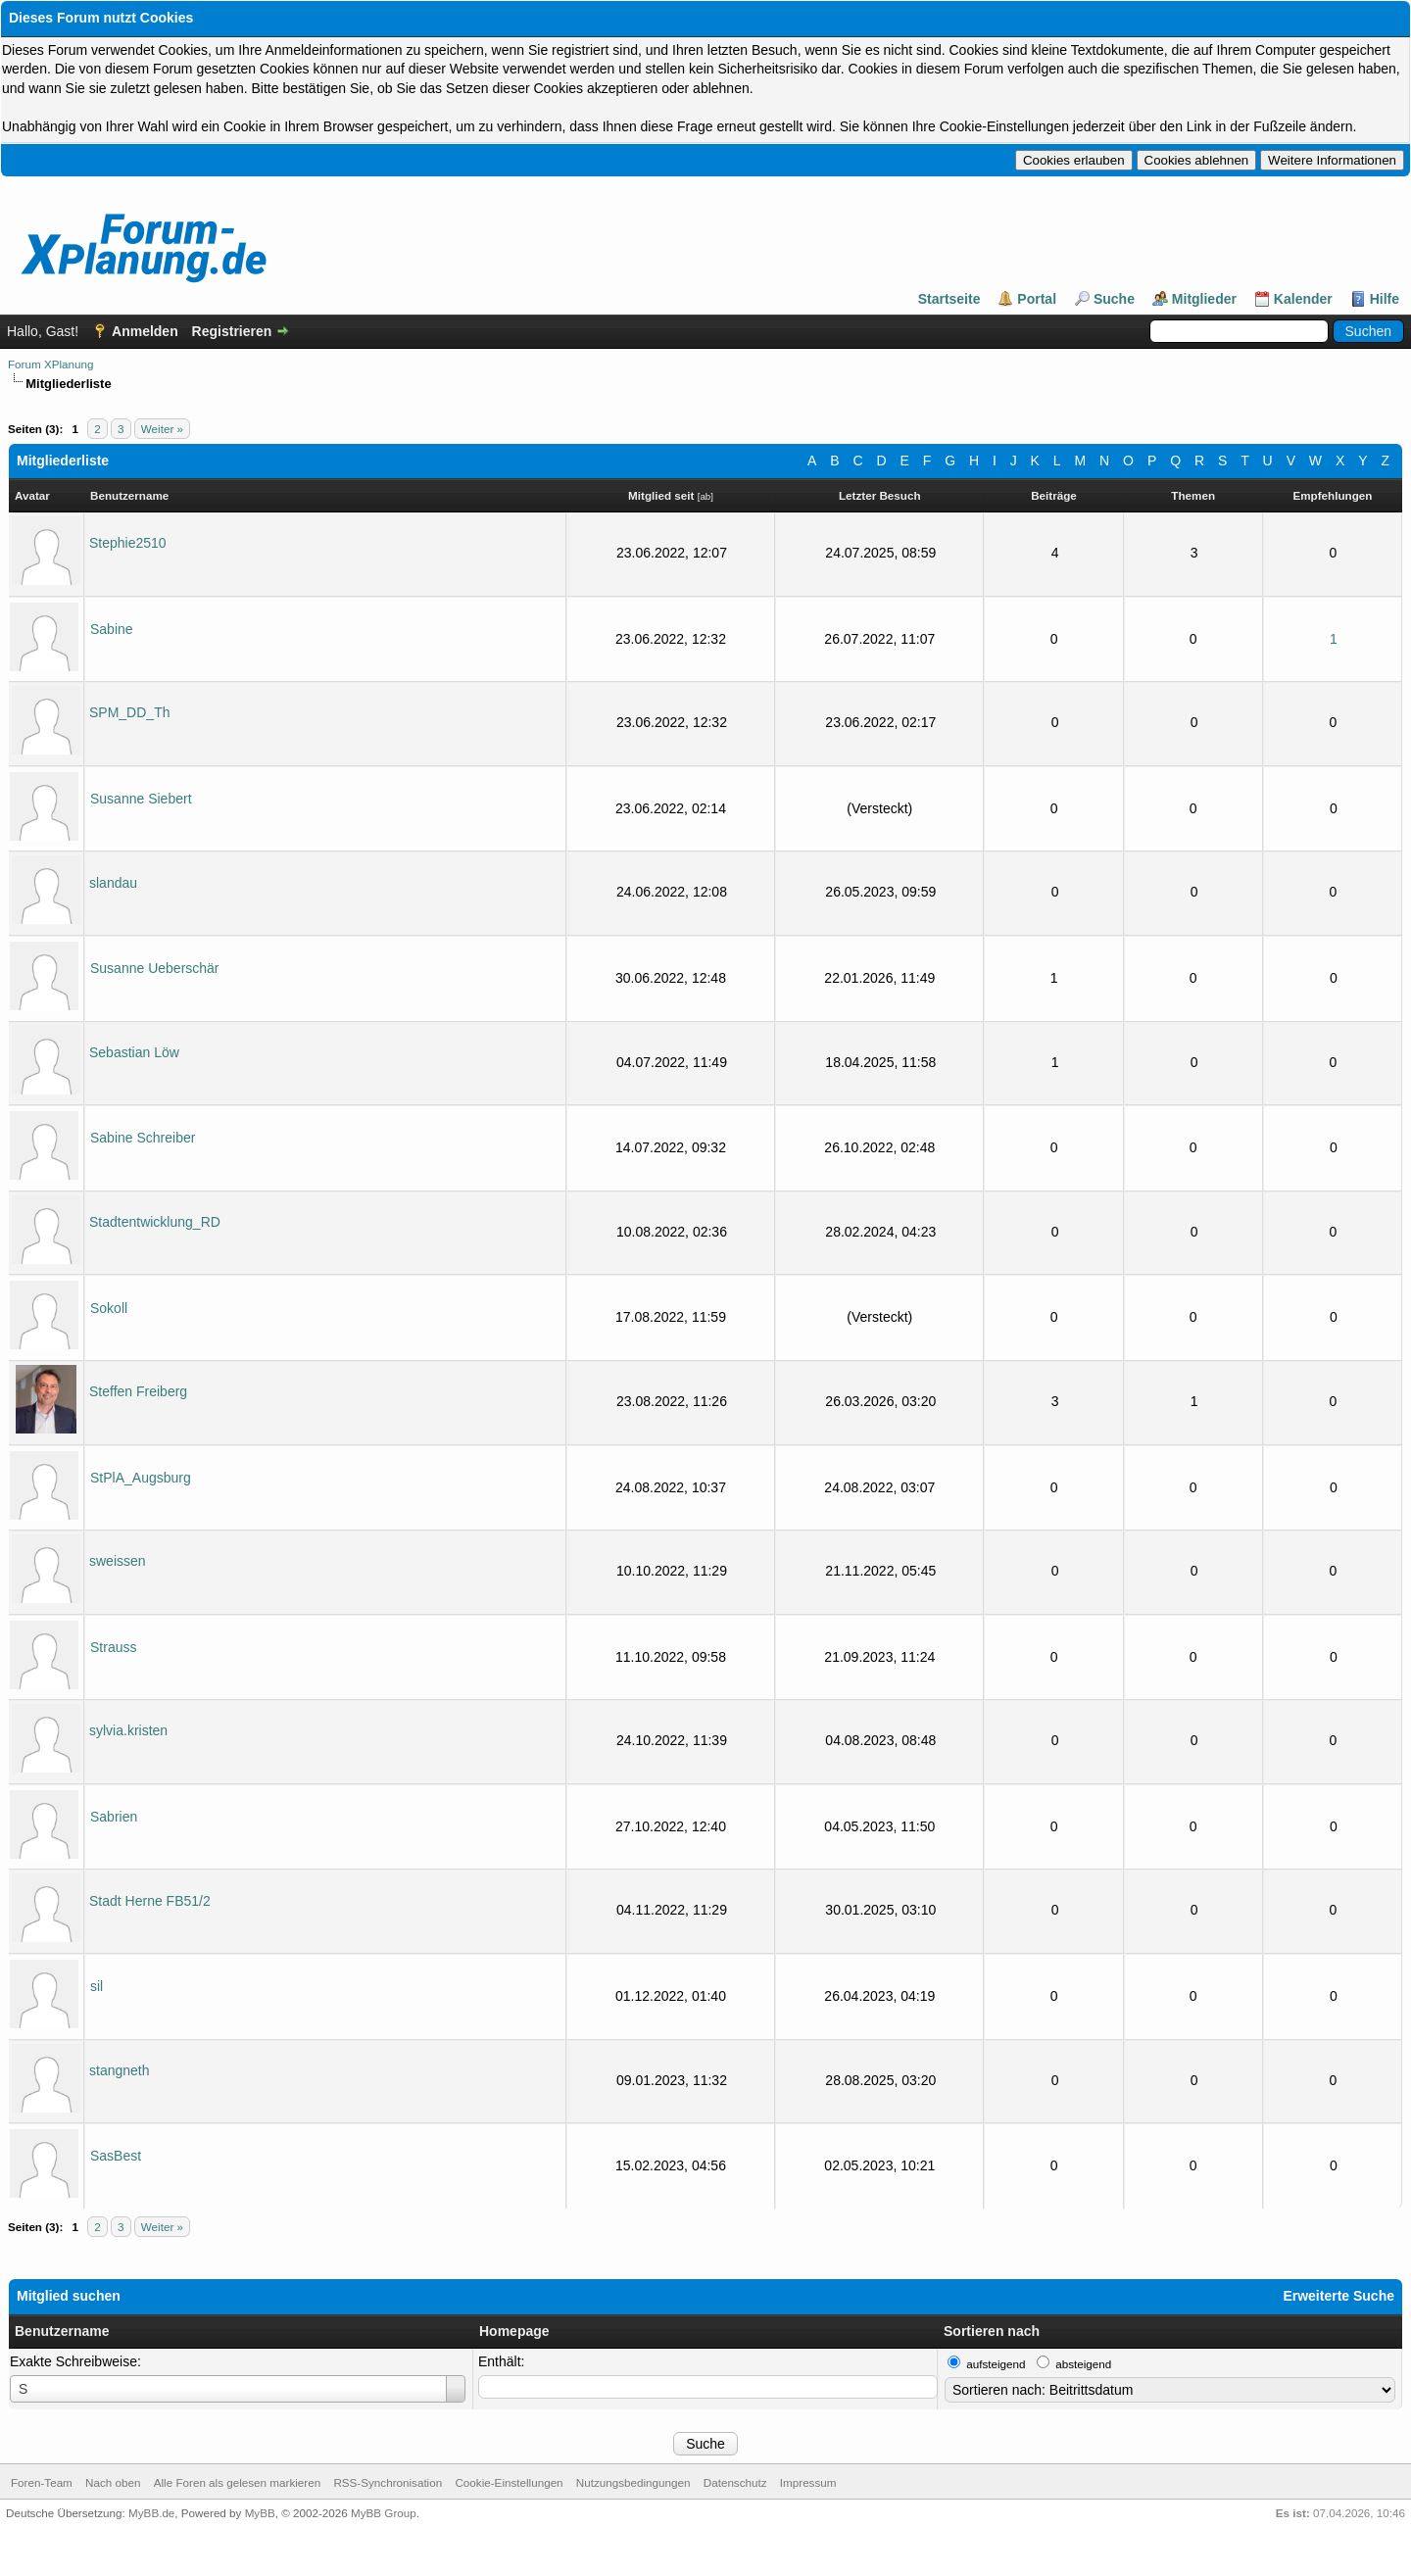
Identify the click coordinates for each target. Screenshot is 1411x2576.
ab (705, 496)
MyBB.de (151, 2512)
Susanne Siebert (141, 798)
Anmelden (145, 331)
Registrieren (232, 331)
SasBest (115, 2155)
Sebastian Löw (134, 1052)
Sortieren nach (992, 2331)
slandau (113, 883)
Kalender (1303, 299)
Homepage (514, 2331)
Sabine (111, 629)
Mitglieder (1204, 299)
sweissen (117, 1561)
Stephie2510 (128, 543)
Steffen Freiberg (138, 1391)
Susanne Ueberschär (154, 968)
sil (96, 1986)
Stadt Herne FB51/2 (150, 1901)
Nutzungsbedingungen (633, 2482)
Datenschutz (735, 2482)
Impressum (808, 2482)
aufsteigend (995, 2363)
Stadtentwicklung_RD (154, 1222)
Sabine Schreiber (142, 1137)
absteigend (1083, 2363)
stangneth (119, 2070)
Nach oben (112, 2482)
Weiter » (162, 428)
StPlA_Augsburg (140, 1477)
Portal (1036, 299)
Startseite (949, 299)
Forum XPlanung (50, 364)
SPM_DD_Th (129, 712)
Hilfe (1384, 299)
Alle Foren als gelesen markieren (237, 2482)
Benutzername (62, 2331)
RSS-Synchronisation (387, 2482)
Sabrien (113, 1816)
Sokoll (108, 1308)
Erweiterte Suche (1338, 2296)
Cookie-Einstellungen (508, 2482)
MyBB (260, 2512)
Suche (1114, 299)
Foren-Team (42, 2482)
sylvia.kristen (128, 1730)
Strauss (113, 1647)
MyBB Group (383, 2512)
